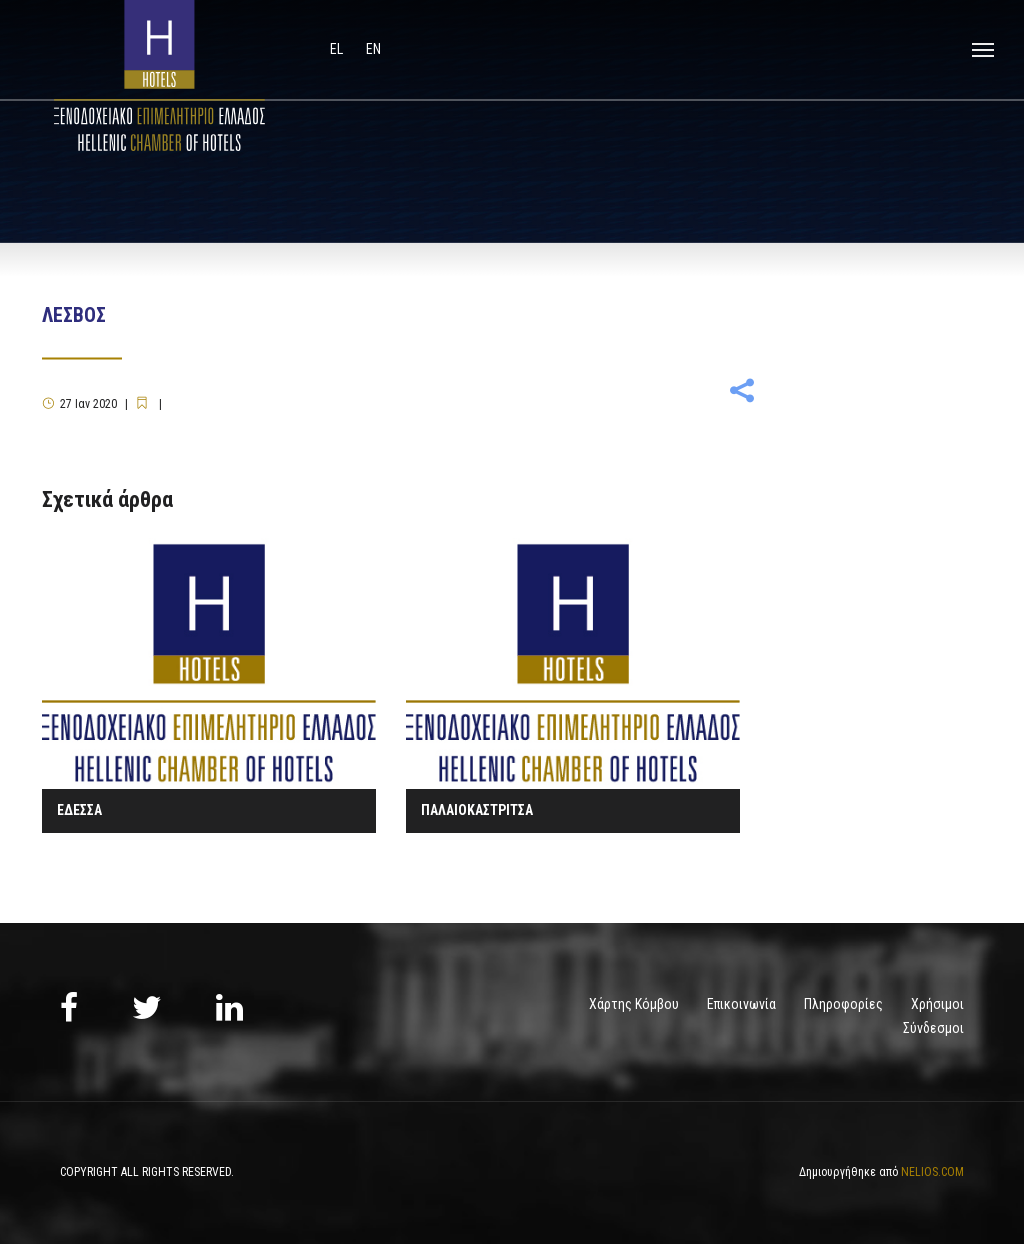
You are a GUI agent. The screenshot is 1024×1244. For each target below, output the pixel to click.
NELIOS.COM (932, 1172)
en (373, 49)
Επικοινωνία (741, 1004)
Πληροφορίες (843, 1004)
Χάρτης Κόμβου (634, 1004)
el (338, 49)
